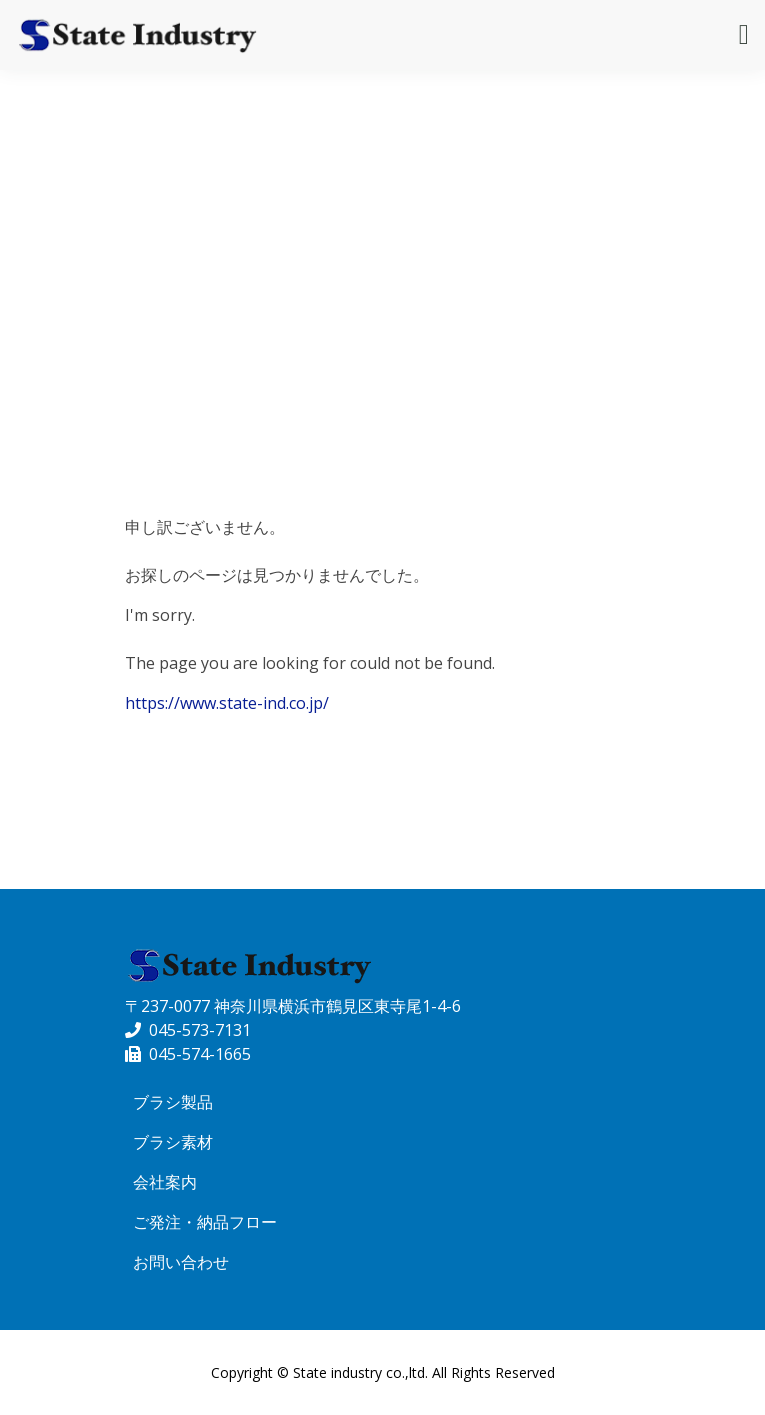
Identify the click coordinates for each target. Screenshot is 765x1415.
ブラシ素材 (173, 1142)
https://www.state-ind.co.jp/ (227, 703)
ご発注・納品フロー (205, 1222)
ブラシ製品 (173, 1102)
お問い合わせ (181, 1262)
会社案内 (165, 1182)
